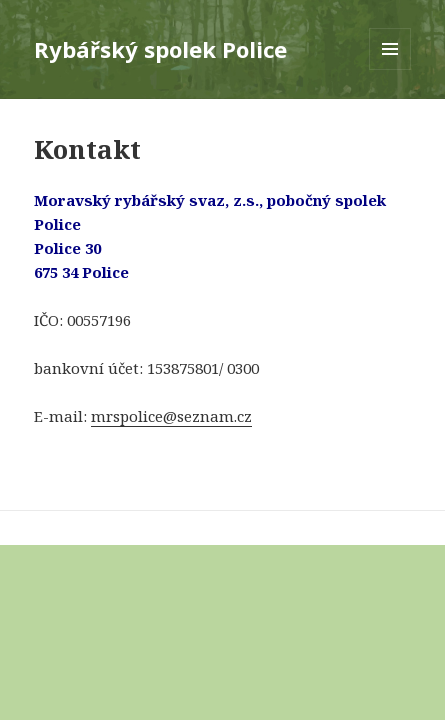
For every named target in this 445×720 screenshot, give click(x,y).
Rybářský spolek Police (160, 49)
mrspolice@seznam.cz (171, 416)
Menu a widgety (390, 69)
